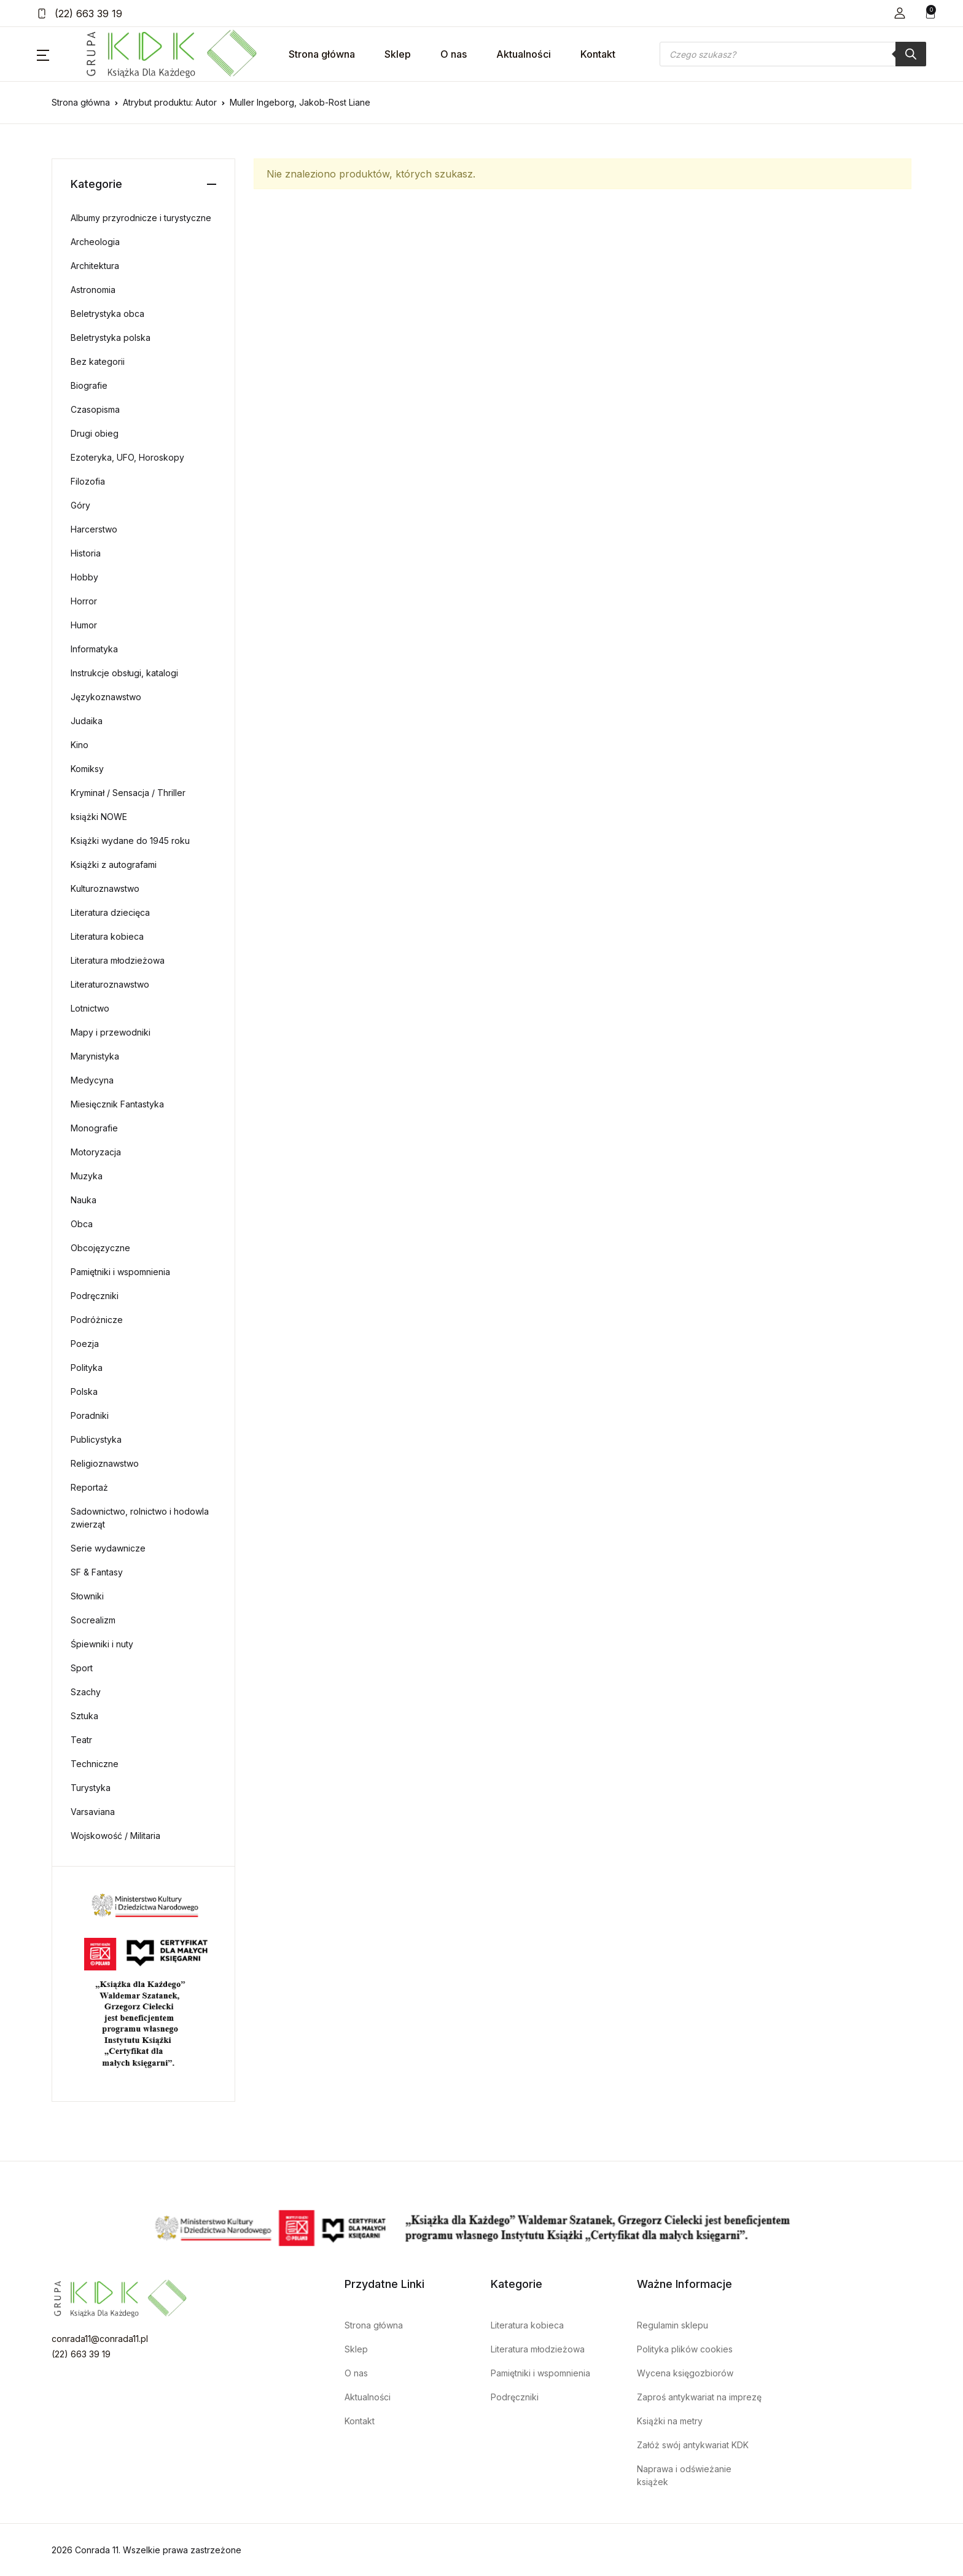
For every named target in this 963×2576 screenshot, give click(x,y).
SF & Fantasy (97, 1572)
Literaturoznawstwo (110, 984)
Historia (86, 553)
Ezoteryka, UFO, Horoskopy (127, 457)
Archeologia (95, 241)
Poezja (85, 1343)
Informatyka (94, 649)
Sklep (397, 54)
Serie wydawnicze (108, 1548)
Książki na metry (670, 2421)
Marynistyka (95, 1056)
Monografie (94, 1128)
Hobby (84, 577)
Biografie (89, 385)
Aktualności (523, 54)
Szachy (86, 1692)
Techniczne (95, 1763)
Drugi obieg (95, 433)
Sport (82, 1668)
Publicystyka (96, 1439)
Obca (82, 1224)
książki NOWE (99, 816)
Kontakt (597, 54)
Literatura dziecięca (110, 912)
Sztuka (84, 1716)
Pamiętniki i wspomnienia (120, 1272)
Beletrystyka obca (107, 313)
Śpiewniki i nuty (102, 1644)
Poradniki (90, 1415)
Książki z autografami (114, 864)
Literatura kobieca (107, 936)
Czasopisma (95, 409)
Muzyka (87, 1176)
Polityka (87, 1367)
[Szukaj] (910, 54)
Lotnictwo (90, 1008)
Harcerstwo (94, 529)
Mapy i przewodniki (110, 1032)
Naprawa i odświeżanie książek (684, 2475)
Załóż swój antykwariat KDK (693, 2445)
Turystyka (91, 1787)
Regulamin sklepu (672, 2325)
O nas (453, 54)
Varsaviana (93, 1811)
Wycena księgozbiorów (685, 2373)
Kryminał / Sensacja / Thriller (128, 792)
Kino (79, 745)
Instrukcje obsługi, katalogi (124, 673)
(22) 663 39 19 (79, 13)
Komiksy (87, 768)
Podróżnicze (97, 1319)
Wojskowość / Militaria (115, 1835)
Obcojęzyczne (100, 1248)
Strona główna (322, 54)
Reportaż (89, 1487)
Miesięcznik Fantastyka (117, 1104)
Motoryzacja (96, 1152)
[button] (899, 13)
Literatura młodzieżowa (118, 960)
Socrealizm (93, 1620)
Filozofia (88, 481)
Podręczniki (95, 1295)
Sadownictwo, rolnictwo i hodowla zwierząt (140, 1517)
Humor (84, 625)
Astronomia (93, 289)
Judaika (87, 721)
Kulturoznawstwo (105, 888)
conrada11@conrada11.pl (100, 2338)
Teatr (81, 1740)
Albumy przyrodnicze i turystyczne (141, 218)
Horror (84, 601)
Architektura (95, 265)
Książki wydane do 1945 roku (130, 840)
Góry (80, 505)
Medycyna (92, 1080)
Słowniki (87, 1596)
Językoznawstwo (106, 697)
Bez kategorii (98, 361)
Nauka (83, 1200)
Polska (84, 1391)
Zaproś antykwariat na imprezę (699, 2397)
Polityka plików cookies (685, 2349)
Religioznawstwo (105, 1463)
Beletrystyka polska (110, 337)
